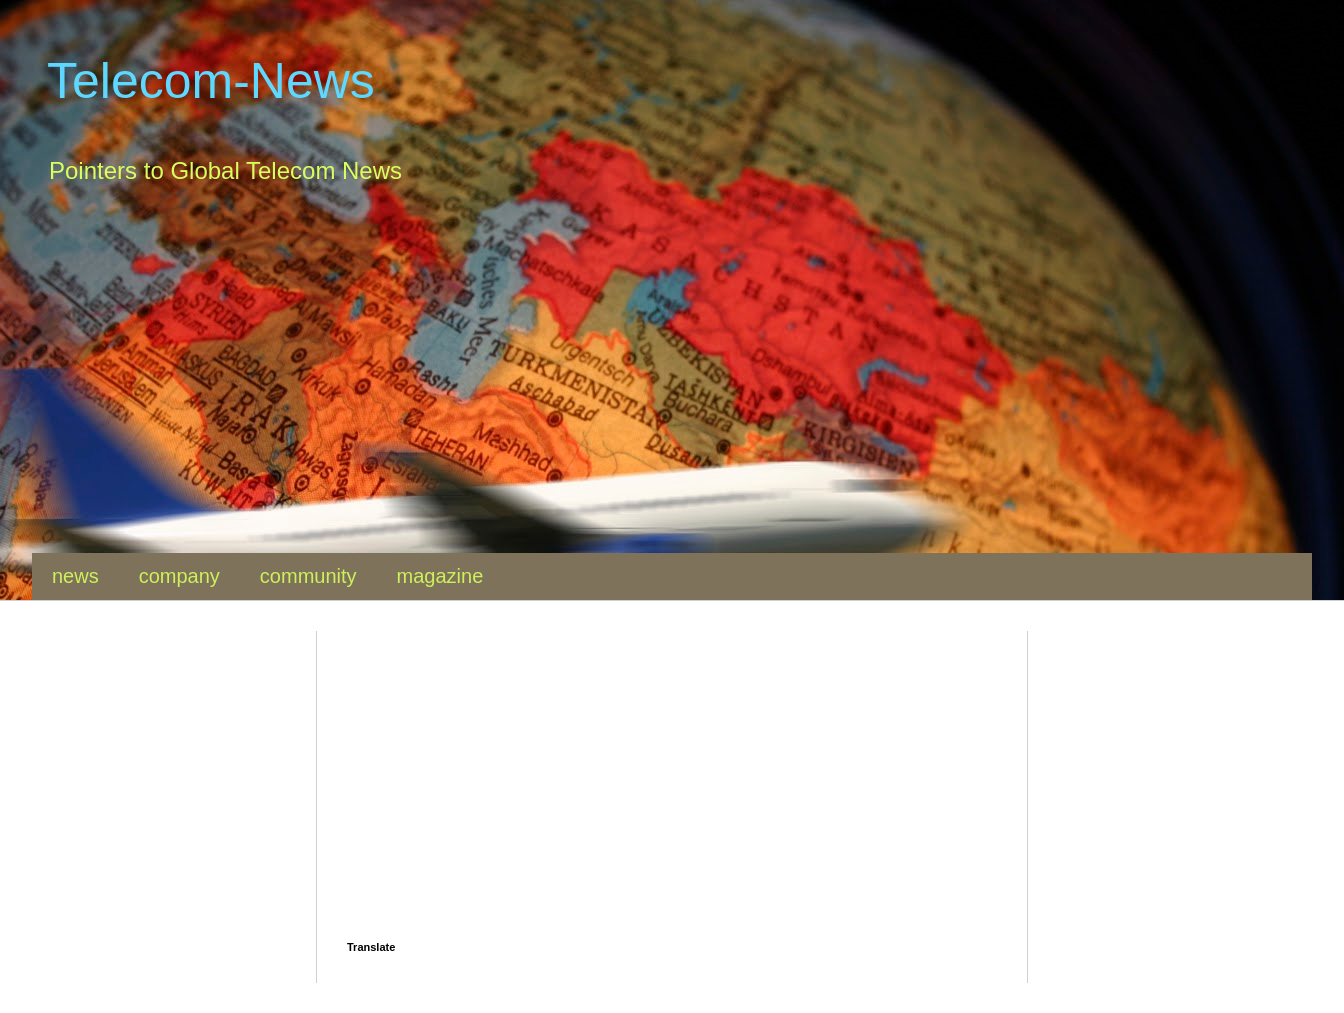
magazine (440, 576)
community (308, 576)
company (179, 576)
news (75, 576)
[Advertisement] (632, 383)
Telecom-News (211, 81)
